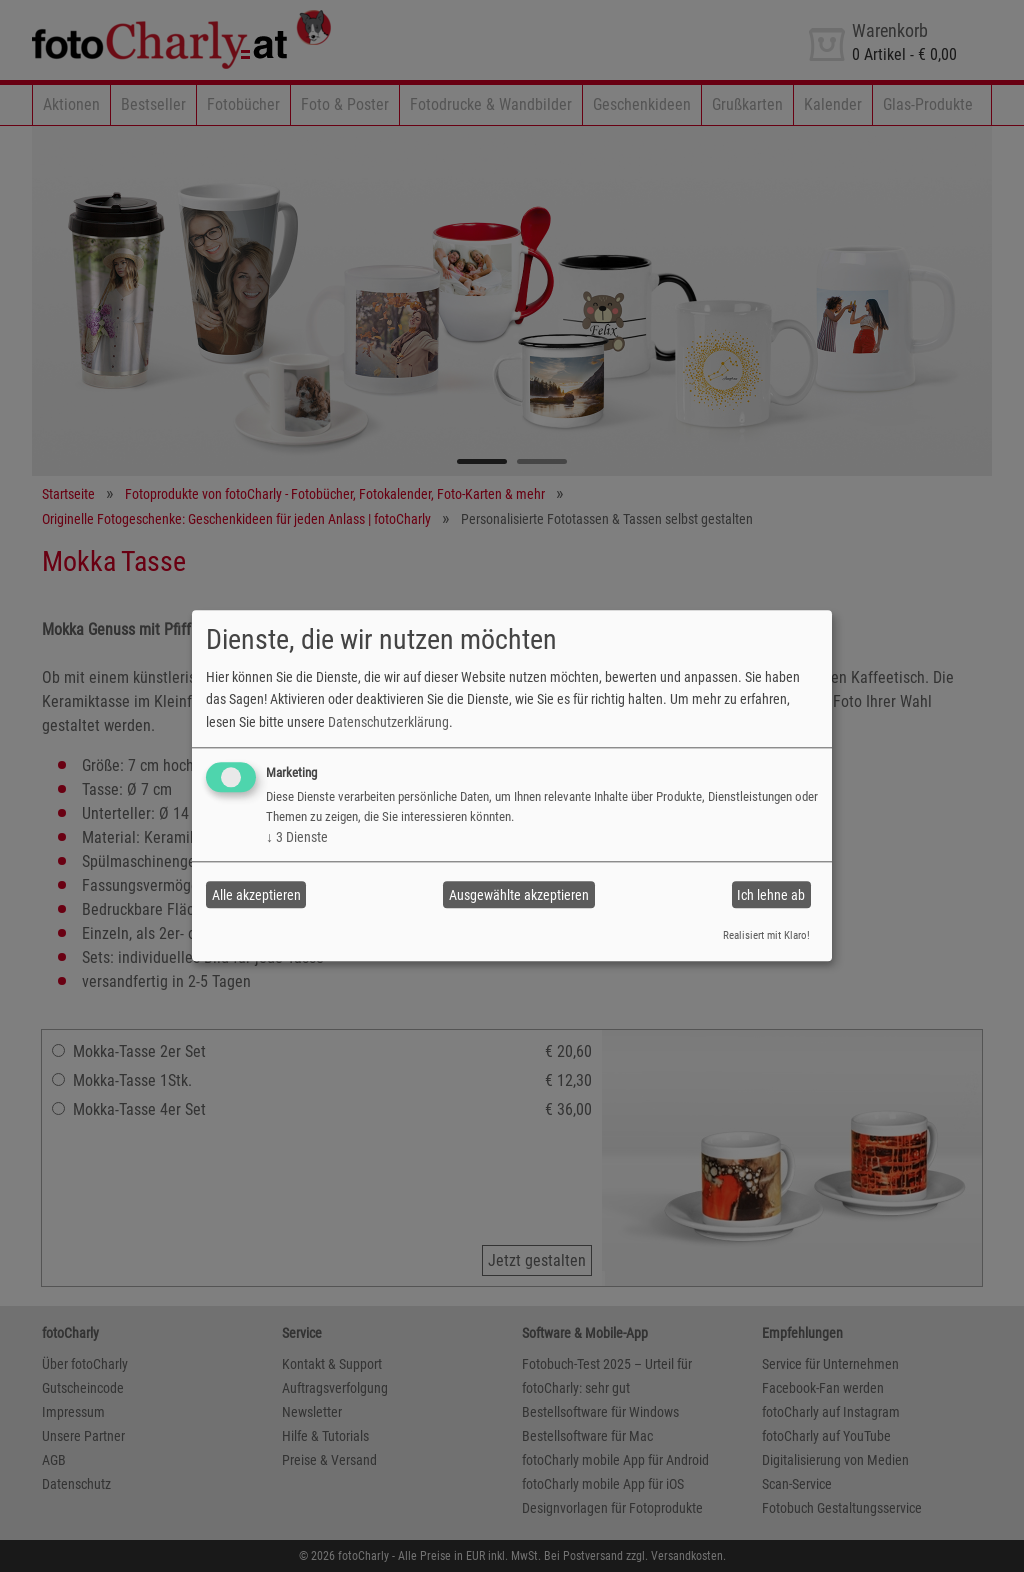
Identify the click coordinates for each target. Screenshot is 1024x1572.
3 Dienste (297, 837)
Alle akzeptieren (256, 895)
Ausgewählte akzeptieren (519, 895)
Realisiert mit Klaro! (766, 935)
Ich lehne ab (771, 895)
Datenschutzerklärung (388, 722)
